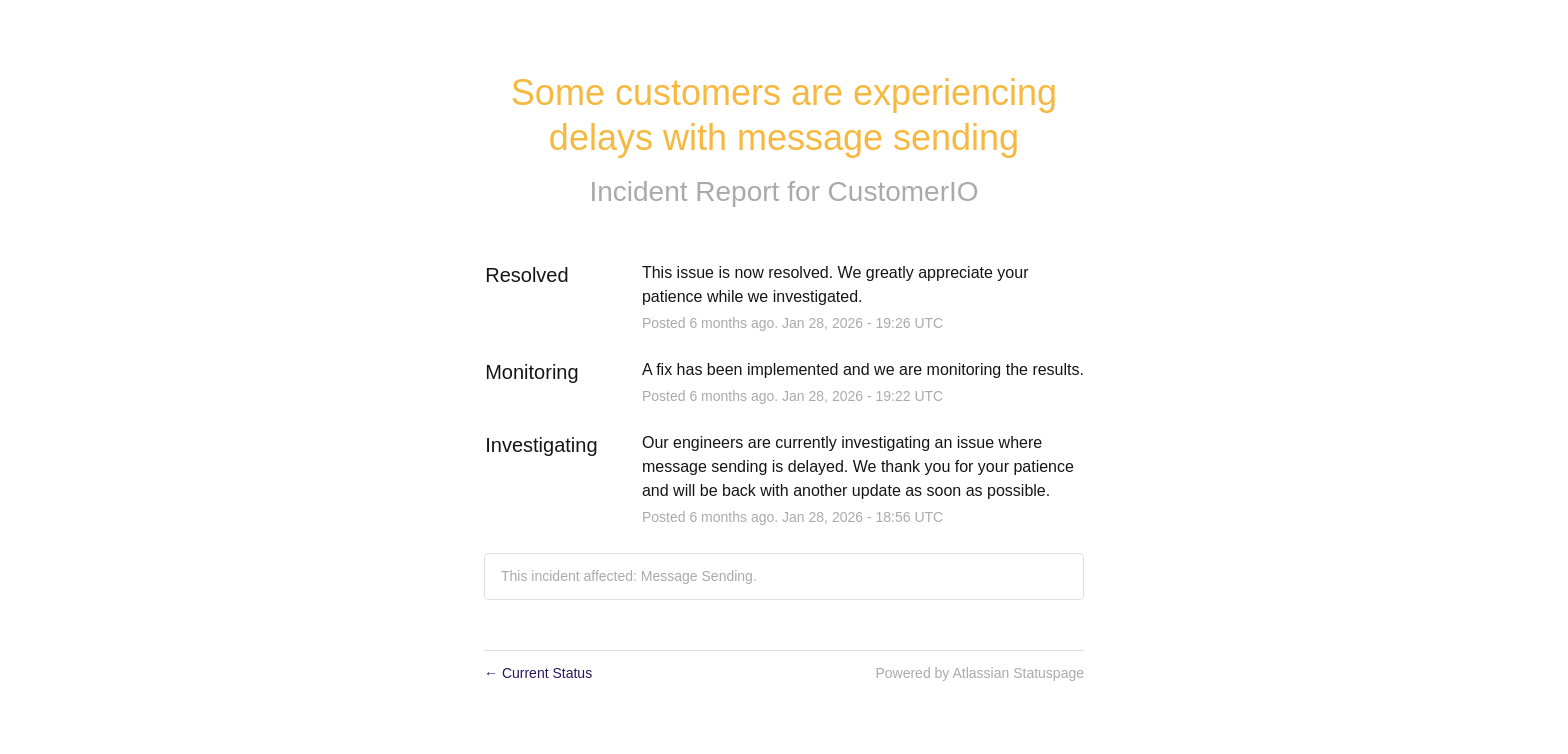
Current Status (538, 673)
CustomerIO (903, 191)
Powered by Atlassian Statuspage (979, 673)
